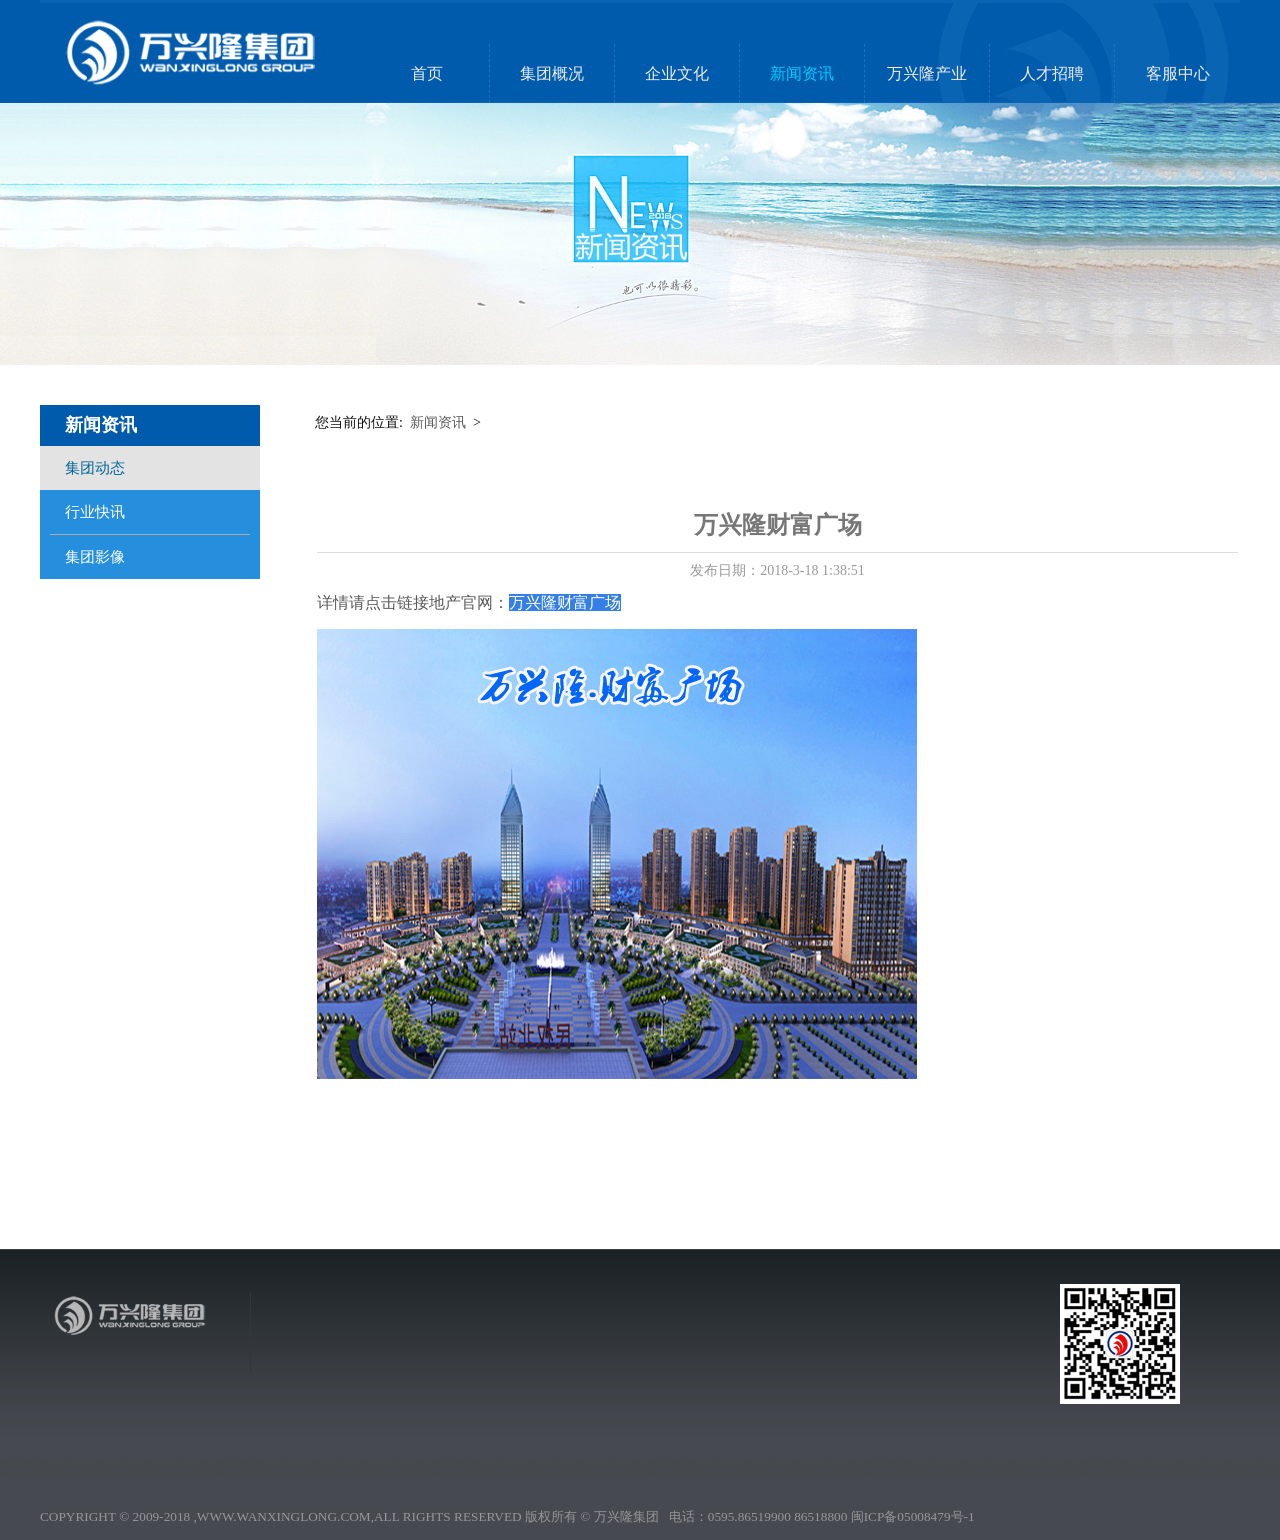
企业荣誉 (530, 1395)
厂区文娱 (577, 1385)
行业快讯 (95, 512)
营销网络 (530, 1425)
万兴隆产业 (927, 73)
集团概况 (552, 73)
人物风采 (577, 1395)
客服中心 (1178, 73)
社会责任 (530, 1405)
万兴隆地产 (675, 1375)
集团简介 (530, 1375)
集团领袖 (530, 1385)
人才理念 (723, 1375)
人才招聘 (1052, 73)
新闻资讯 (802, 73)
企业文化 (677, 73)
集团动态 (95, 468)
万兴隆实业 (675, 1385)
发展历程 (530, 1415)
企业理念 (577, 1375)
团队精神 (723, 1395)
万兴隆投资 (675, 1395)
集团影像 (95, 557)
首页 (427, 73)
